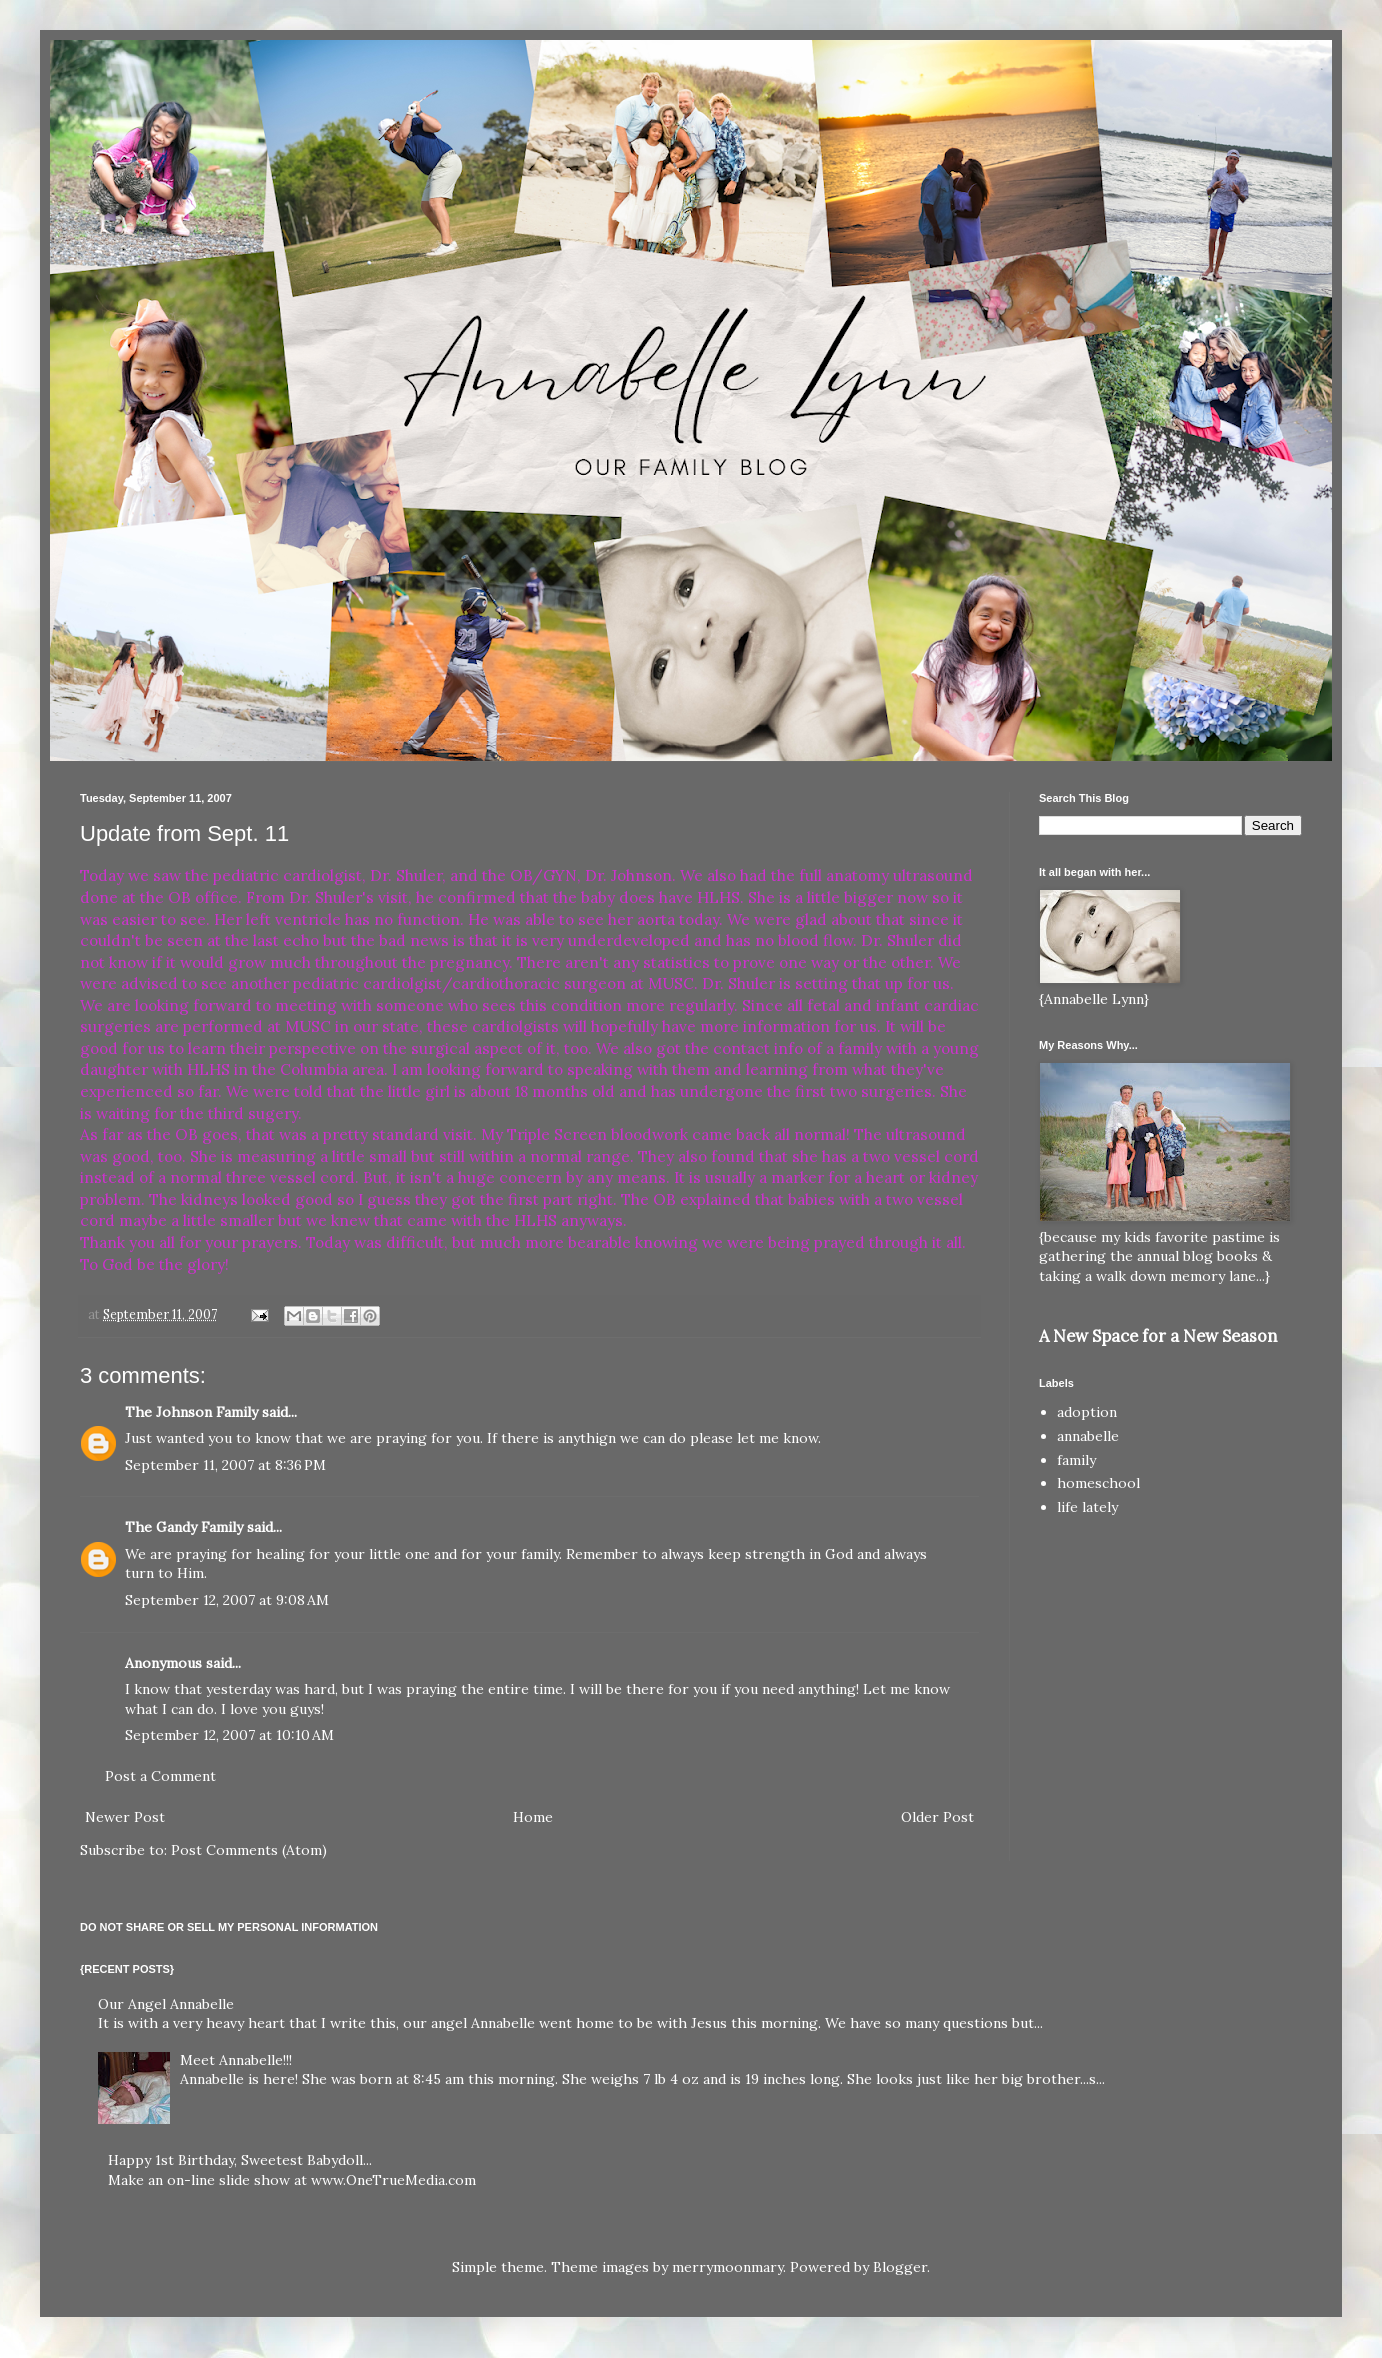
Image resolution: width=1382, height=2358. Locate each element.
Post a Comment (160, 1776)
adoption (1087, 1412)
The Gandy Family (184, 1527)
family (1076, 1460)
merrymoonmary (727, 2267)
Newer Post (125, 1817)
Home (533, 1817)
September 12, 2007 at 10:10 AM (229, 1735)
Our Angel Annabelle (166, 2004)
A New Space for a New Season (1158, 1336)
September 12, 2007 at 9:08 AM (227, 1600)
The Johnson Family (191, 1412)
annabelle (1088, 1436)
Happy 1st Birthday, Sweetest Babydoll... (240, 2160)
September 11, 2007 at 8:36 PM (225, 1465)
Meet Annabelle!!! (236, 2060)
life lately (1087, 1507)
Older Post (937, 1817)
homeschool (1098, 1483)
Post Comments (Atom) (249, 1850)
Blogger (900, 2267)
